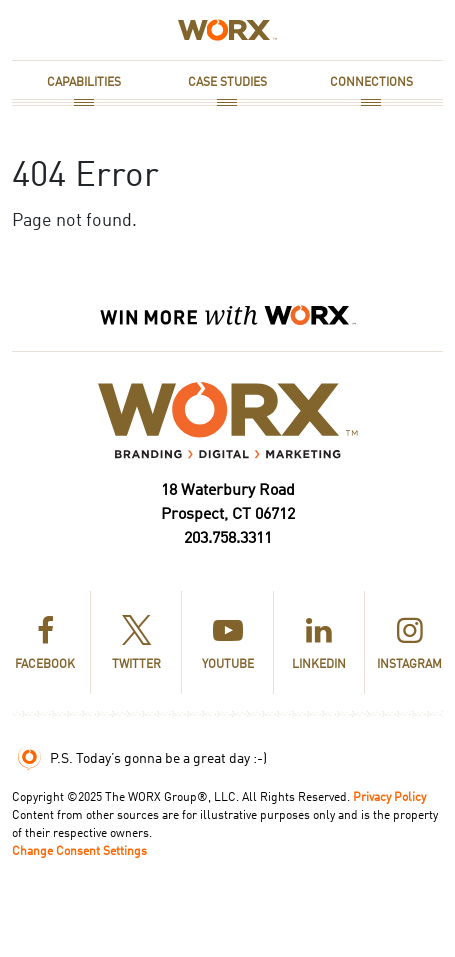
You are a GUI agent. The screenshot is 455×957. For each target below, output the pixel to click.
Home (193, 30)
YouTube (228, 644)
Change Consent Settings (79, 852)
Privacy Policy (389, 798)
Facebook (45, 644)
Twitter (136, 644)
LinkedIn (319, 644)
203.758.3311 (228, 539)
